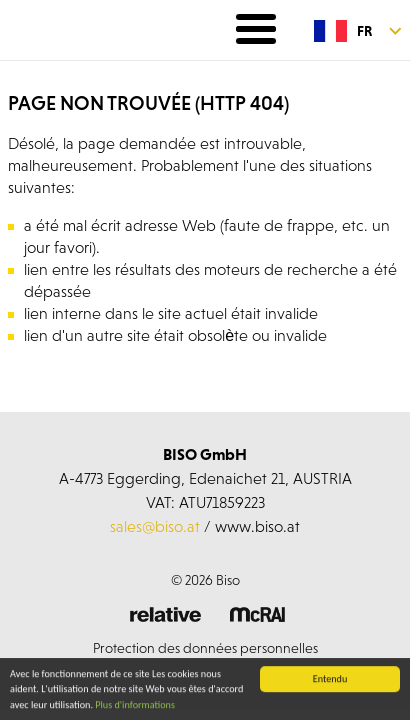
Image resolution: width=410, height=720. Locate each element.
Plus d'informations (135, 705)
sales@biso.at (155, 526)
